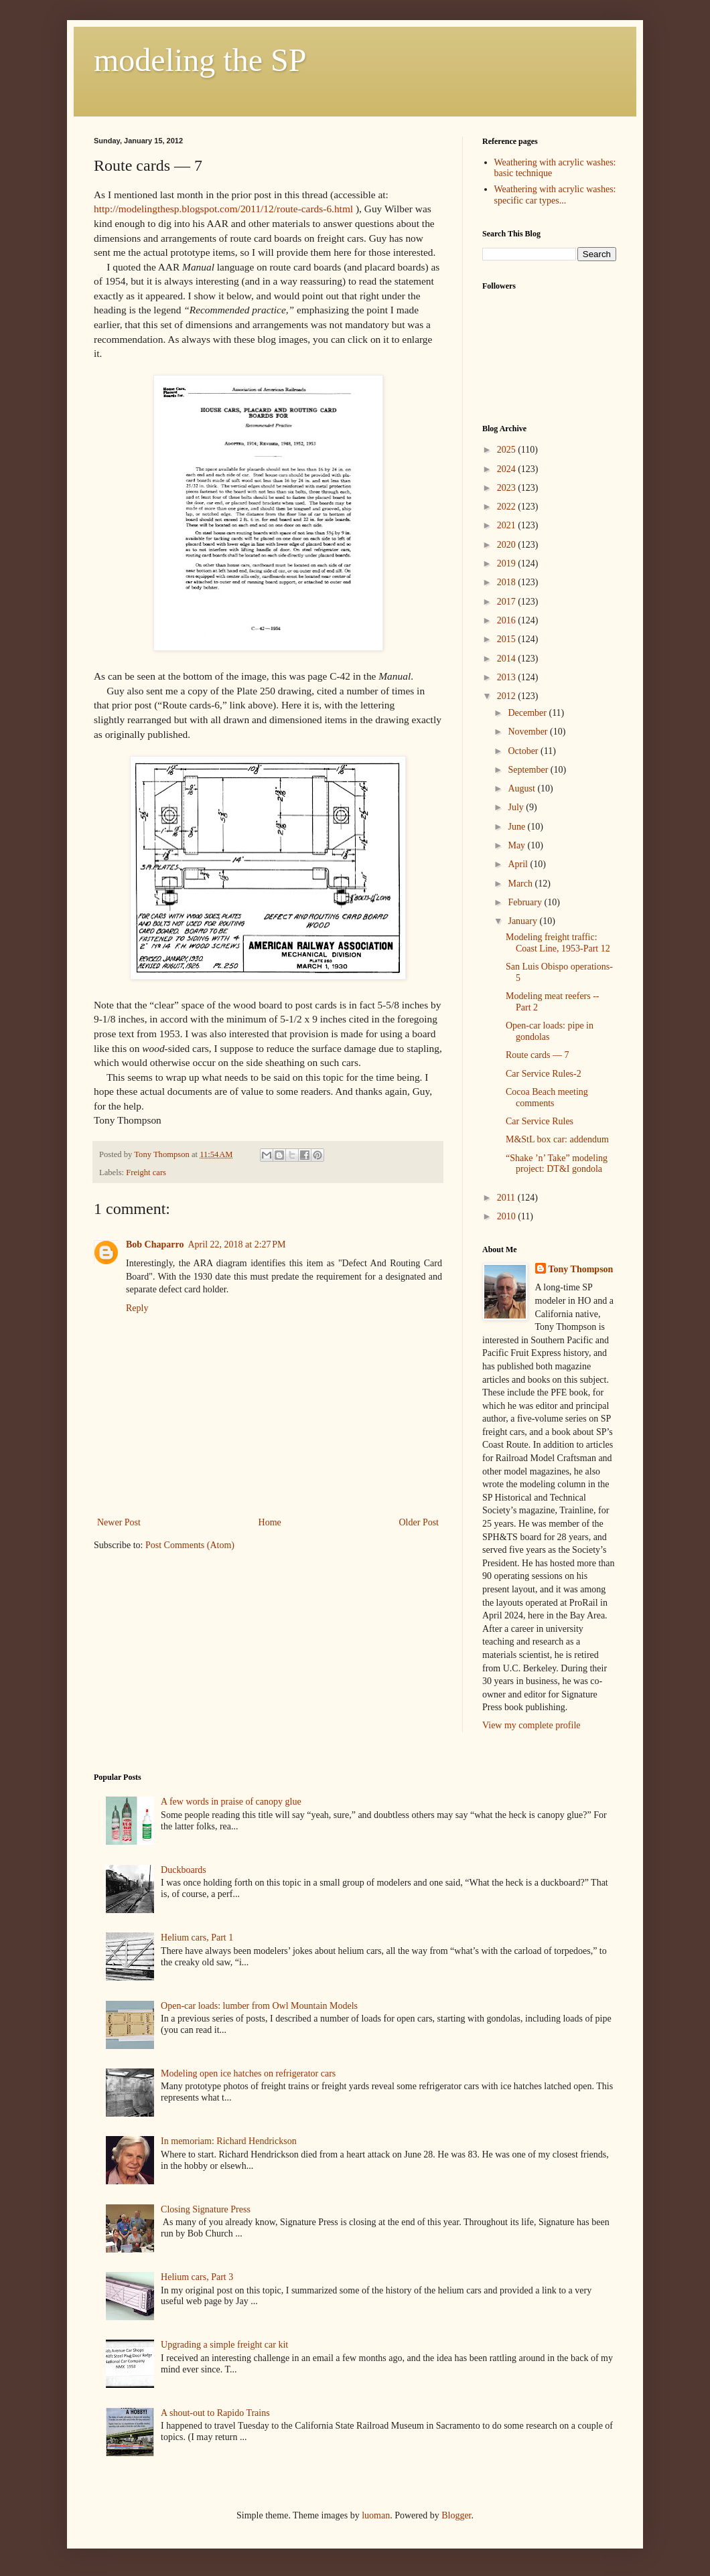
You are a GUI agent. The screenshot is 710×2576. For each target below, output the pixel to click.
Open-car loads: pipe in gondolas (549, 1031)
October (524, 751)
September (529, 770)
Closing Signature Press (206, 2209)
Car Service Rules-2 (543, 1074)
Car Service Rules (539, 1121)
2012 (507, 696)
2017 (507, 602)
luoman (376, 2515)
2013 (507, 677)
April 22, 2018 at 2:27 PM (236, 1244)
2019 (507, 563)
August (522, 788)
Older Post (419, 1522)
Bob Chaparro (155, 1244)
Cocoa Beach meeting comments (547, 1097)
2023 (507, 488)
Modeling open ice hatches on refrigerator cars (248, 2073)
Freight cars (146, 1172)
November (529, 732)
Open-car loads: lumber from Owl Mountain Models (259, 2006)
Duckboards (183, 1870)
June (517, 827)
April (519, 864)
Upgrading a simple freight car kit (224, 2345)
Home (270, 1522)
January (523, 921)
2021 (507, 525)
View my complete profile (531, 1725)
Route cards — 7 (537, 1055)
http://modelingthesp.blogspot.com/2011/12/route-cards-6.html (223, 208)
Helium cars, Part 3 (197, 2277)
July (517, 807)
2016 (507, 620)
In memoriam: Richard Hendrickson (229, 2141)
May (517, 845)
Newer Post (119, 1522)
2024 (507, 469)
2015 (507, 639)
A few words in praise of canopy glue (231, 1802)
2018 (507, 582)
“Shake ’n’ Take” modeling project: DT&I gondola (557, 1164)
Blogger (456, 2515)
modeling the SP (200, 60)
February (526, 902)
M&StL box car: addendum (557, 1139)
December (528, 713)
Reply (137, 1308)
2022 (507, 507)
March (521, 884)
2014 (507, 659)
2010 (507, 1216)
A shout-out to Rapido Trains (215, 2413)
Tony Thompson (581, 1269)
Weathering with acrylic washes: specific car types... (555, 195)
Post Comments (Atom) (189, 1545)
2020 (507, 545)
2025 (507, 450)
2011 (507, 1198)
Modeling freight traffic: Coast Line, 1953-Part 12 (558, 943)
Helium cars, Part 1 (197, 1938)
